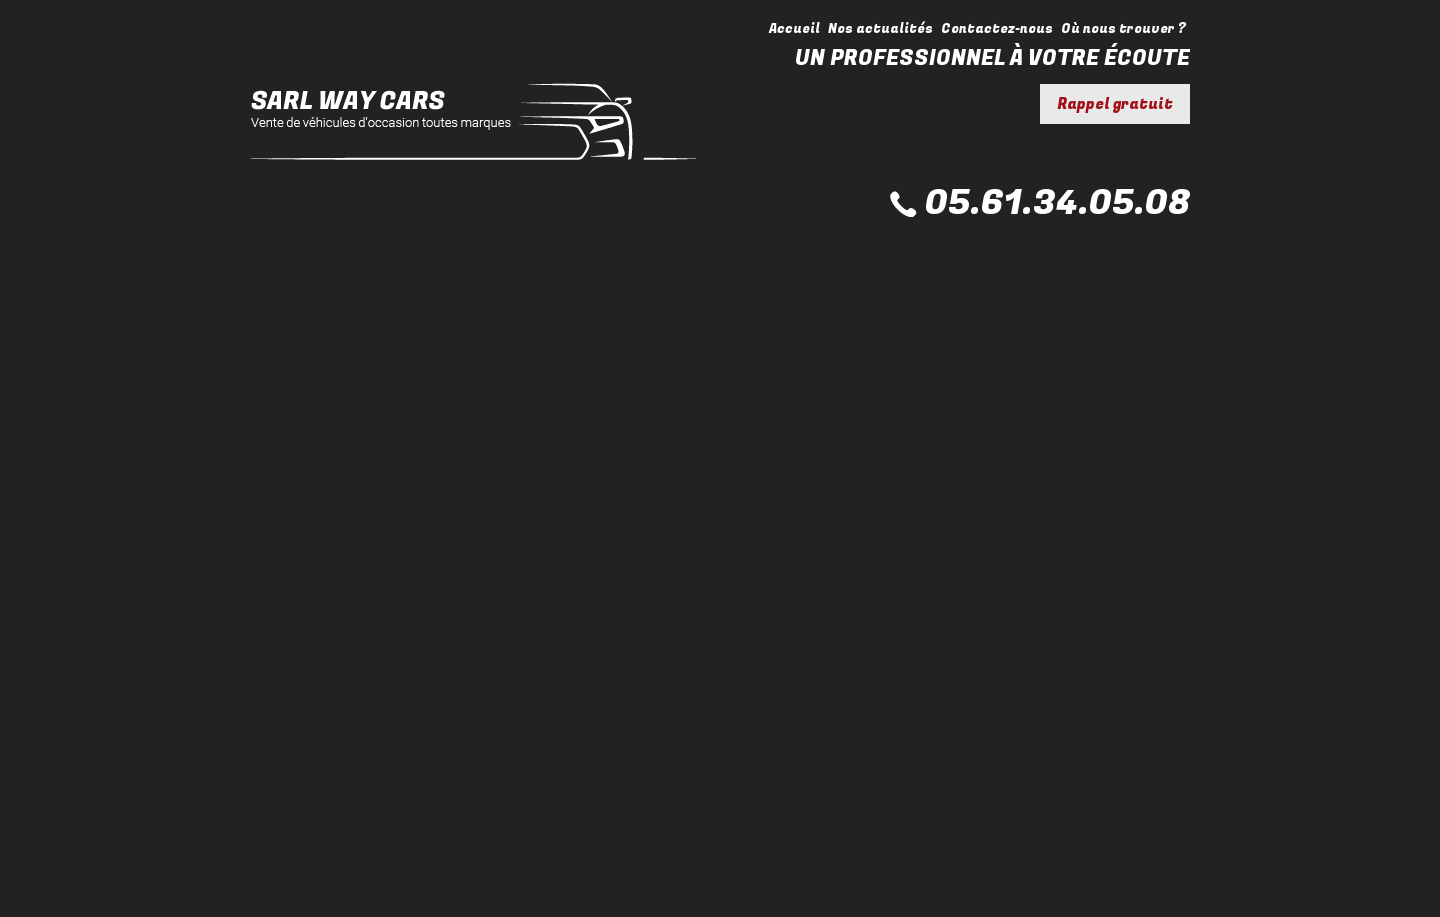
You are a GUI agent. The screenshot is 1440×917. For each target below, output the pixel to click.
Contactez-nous (997, 28)
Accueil (794, 28)
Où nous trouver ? (1123, 28)
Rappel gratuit (1115, 104)
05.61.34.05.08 (1057, 203)
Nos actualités (880, 28)
